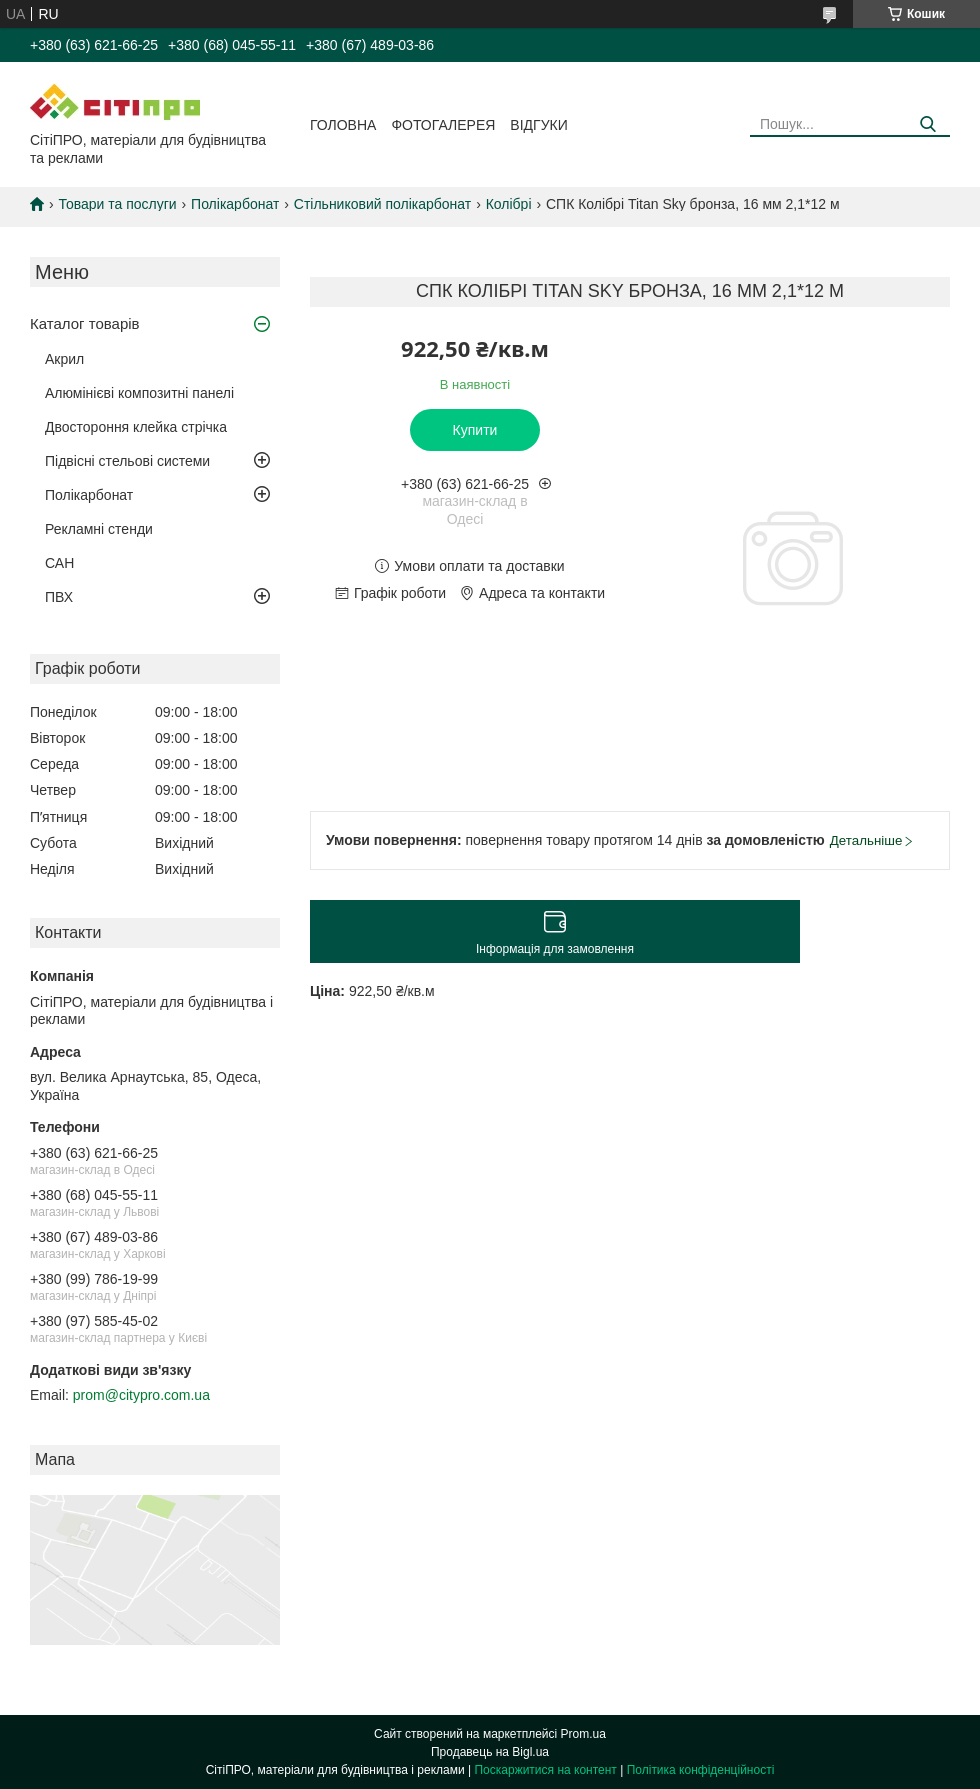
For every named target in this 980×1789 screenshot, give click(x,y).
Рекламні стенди (99, 529)
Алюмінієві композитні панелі (139, 393)
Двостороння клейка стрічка (136, 427)
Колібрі (509, 204)
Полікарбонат (235, 204)
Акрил (64, 359)
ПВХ (59, 597)
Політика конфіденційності (701, 1770)
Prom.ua (583, 1734)
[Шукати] (927, 124)
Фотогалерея (443, 125)
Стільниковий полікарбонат (382, 204)
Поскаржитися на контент (545, 1770)
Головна (343, 125)
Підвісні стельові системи (127, 461)
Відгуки (538, 125)
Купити (475, 430)
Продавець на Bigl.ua (490, 1752)
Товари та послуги (117, 204)
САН (59, 563)
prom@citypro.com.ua (141, 1395)
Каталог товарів (85, 323)
